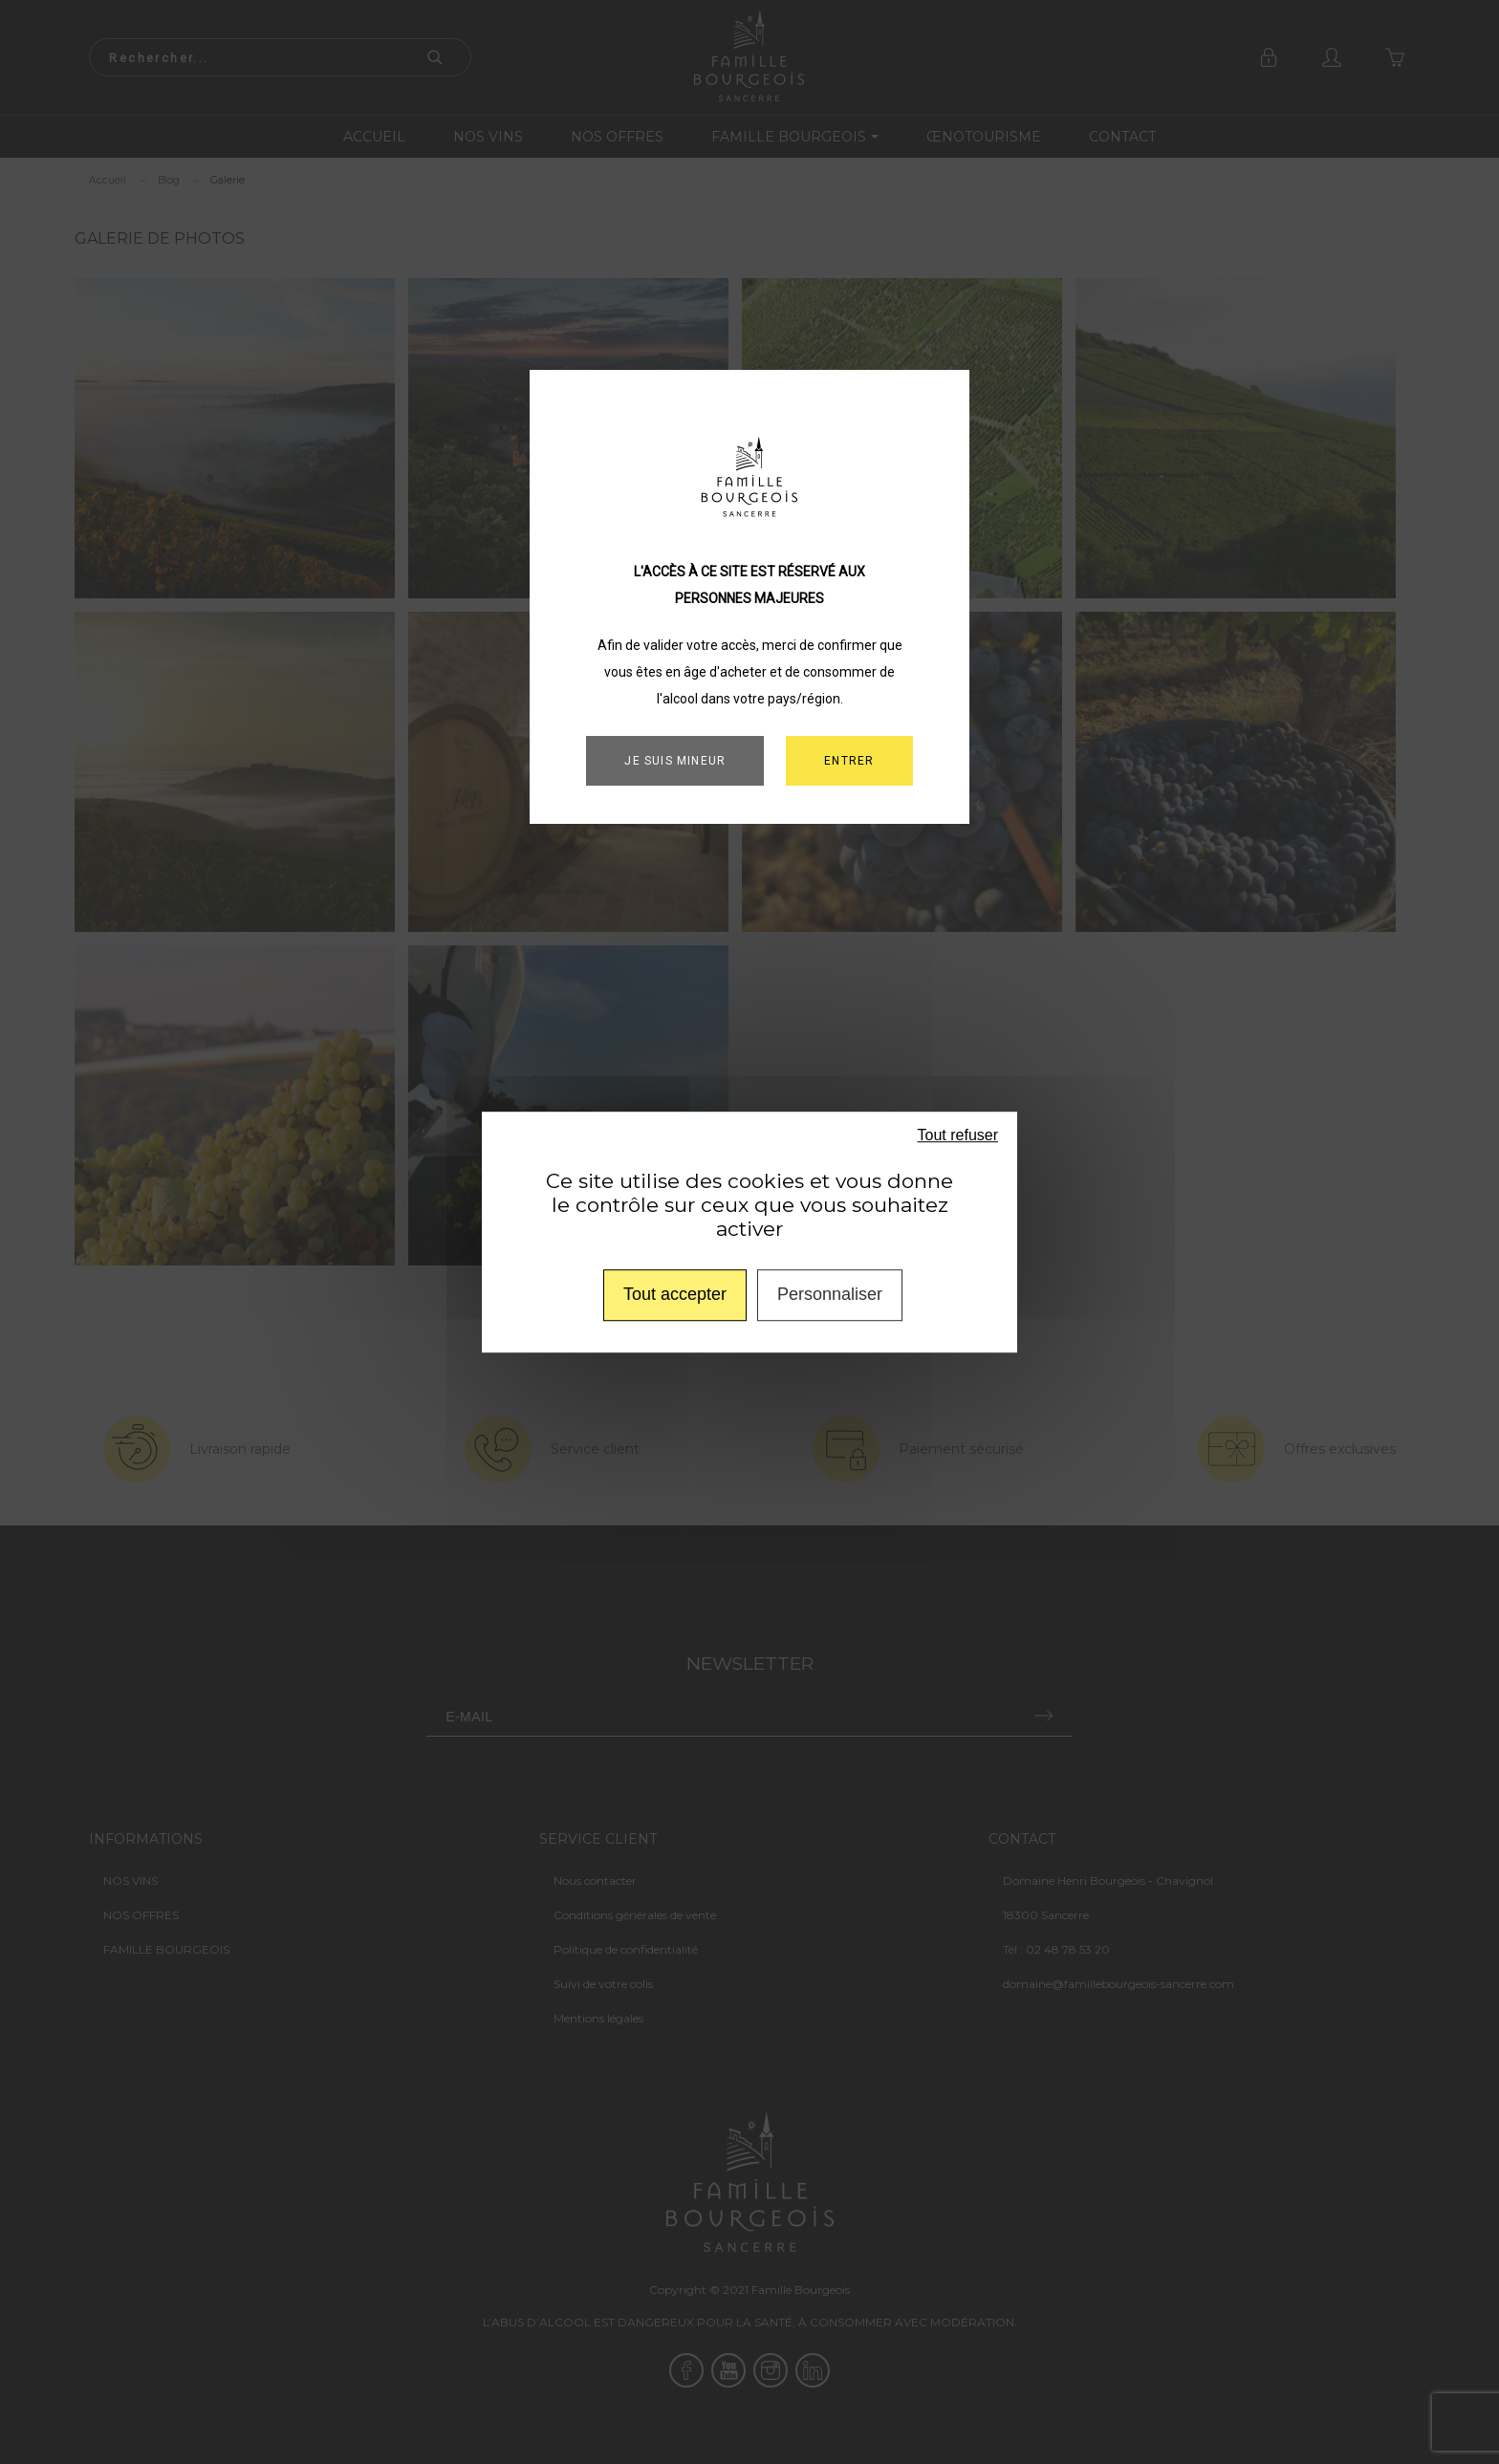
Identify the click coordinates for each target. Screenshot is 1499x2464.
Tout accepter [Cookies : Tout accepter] (675, 1294)
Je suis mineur (675, 760)
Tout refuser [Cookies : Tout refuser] (958, 1135)
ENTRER (849, 760)
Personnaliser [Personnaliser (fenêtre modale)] (829, 1294)
